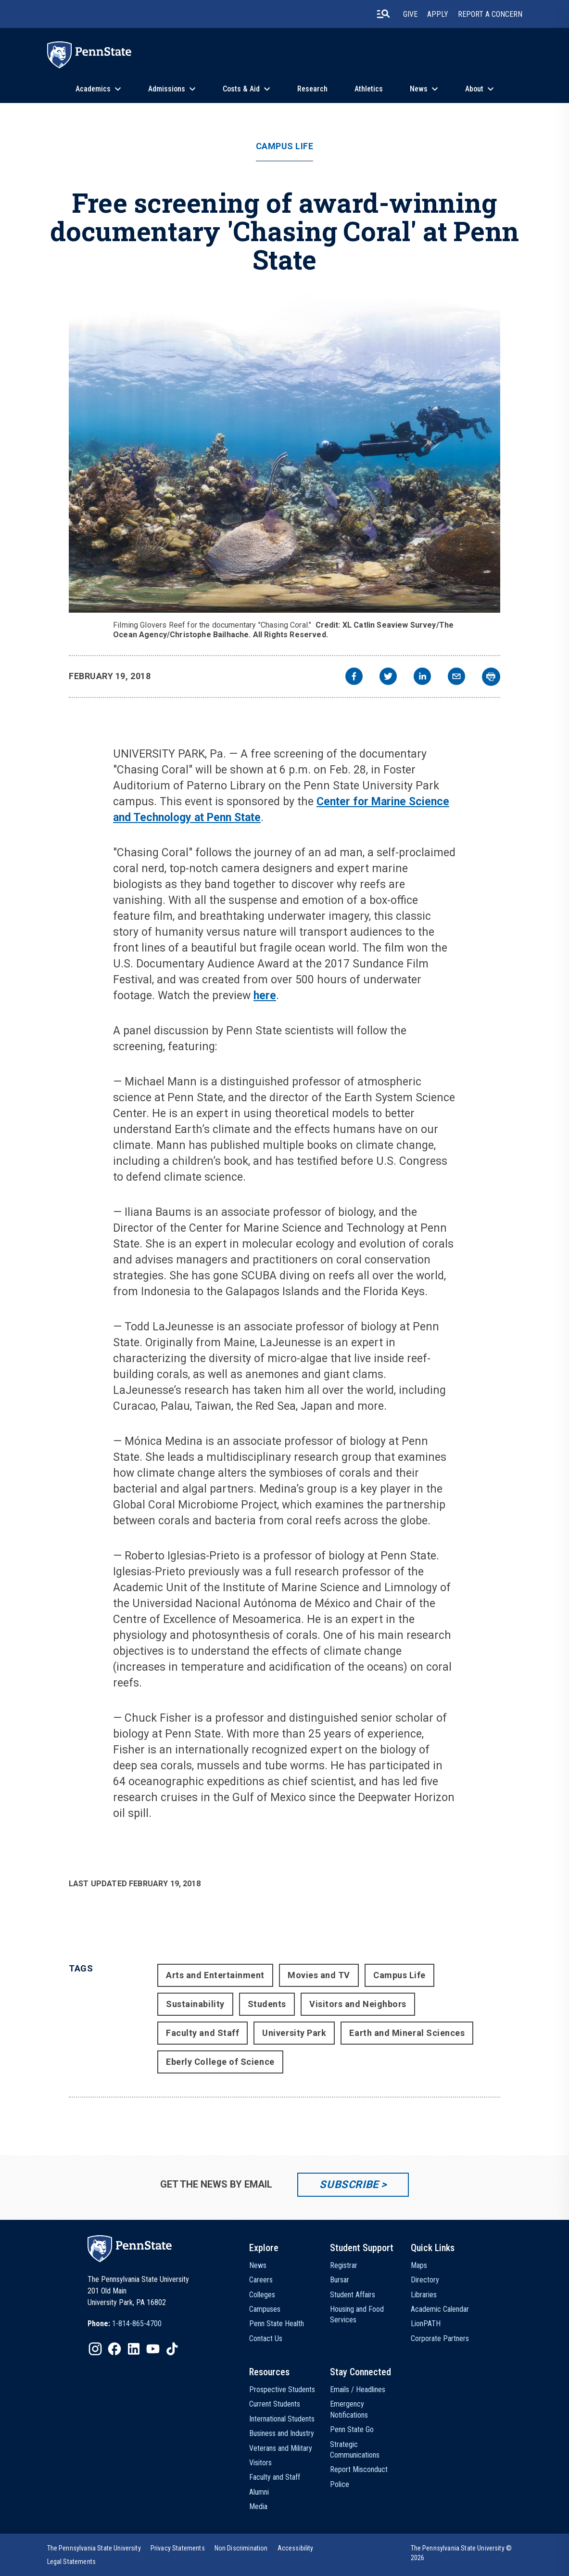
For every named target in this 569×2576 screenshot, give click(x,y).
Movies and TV (319, 1975)
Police (339, 2484)
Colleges (262, 2294)
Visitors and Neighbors (357, 2004)
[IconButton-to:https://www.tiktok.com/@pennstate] (172, 2349)
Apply (437, 14)
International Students (282, 2418)
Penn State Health (276, 2323)
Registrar (343, 2265)
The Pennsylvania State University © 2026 (461, 2553)
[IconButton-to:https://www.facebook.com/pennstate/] (114, 2349)
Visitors (260, 2462)
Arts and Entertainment (215, 1975)
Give (410, 14)
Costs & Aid (241, 88)
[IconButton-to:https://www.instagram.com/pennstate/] (95, 2349)
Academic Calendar (440, 2309)
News (419, 88)
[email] (456, 677)
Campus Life (285, 146)
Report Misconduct (359, 2469)
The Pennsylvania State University (94, 2548)
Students (267, 2004)
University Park (294, 2033)
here (264, 995)
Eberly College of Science (220, 2062)
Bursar (339, 2279)
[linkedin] (422, 677)
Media (258, 2506)
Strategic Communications (354, 2450)
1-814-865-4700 (137, 2323)
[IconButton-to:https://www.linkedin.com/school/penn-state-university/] (133, 2349)
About (474, 88)
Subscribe (349, 2184)
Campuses (264, 2309)
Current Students (274, 2404)
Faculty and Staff (202, 2033)
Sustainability (195, 2004)
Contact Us (265, 2338)
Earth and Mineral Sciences (407, 2033)
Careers (261, 2279)
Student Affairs (352, 2294)
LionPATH (426, 2323)
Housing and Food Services (357, 2314)
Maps (419, 2265)
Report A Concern (490, 14)
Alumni (259, 2492)
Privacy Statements (178, 2548)
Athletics (368, 88)
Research (312, 88)
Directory (425, 2279)
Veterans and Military (280, 2448)
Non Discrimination (241, 2548)
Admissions (166, 88)
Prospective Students (282, 2389)
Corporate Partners (440, 2338)
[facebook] (354, 677)
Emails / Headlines (357, 2389)
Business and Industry (281, 2433)
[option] (125, 2324)
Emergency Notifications (349, 2409)
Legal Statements (71, 2561)
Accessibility (296, 2548)
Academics (93, 88)
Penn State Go (352, 2429)
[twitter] (388, 677)
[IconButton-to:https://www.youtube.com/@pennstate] (153, 2349)
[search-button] (383, 14)
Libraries (424, 2294)
